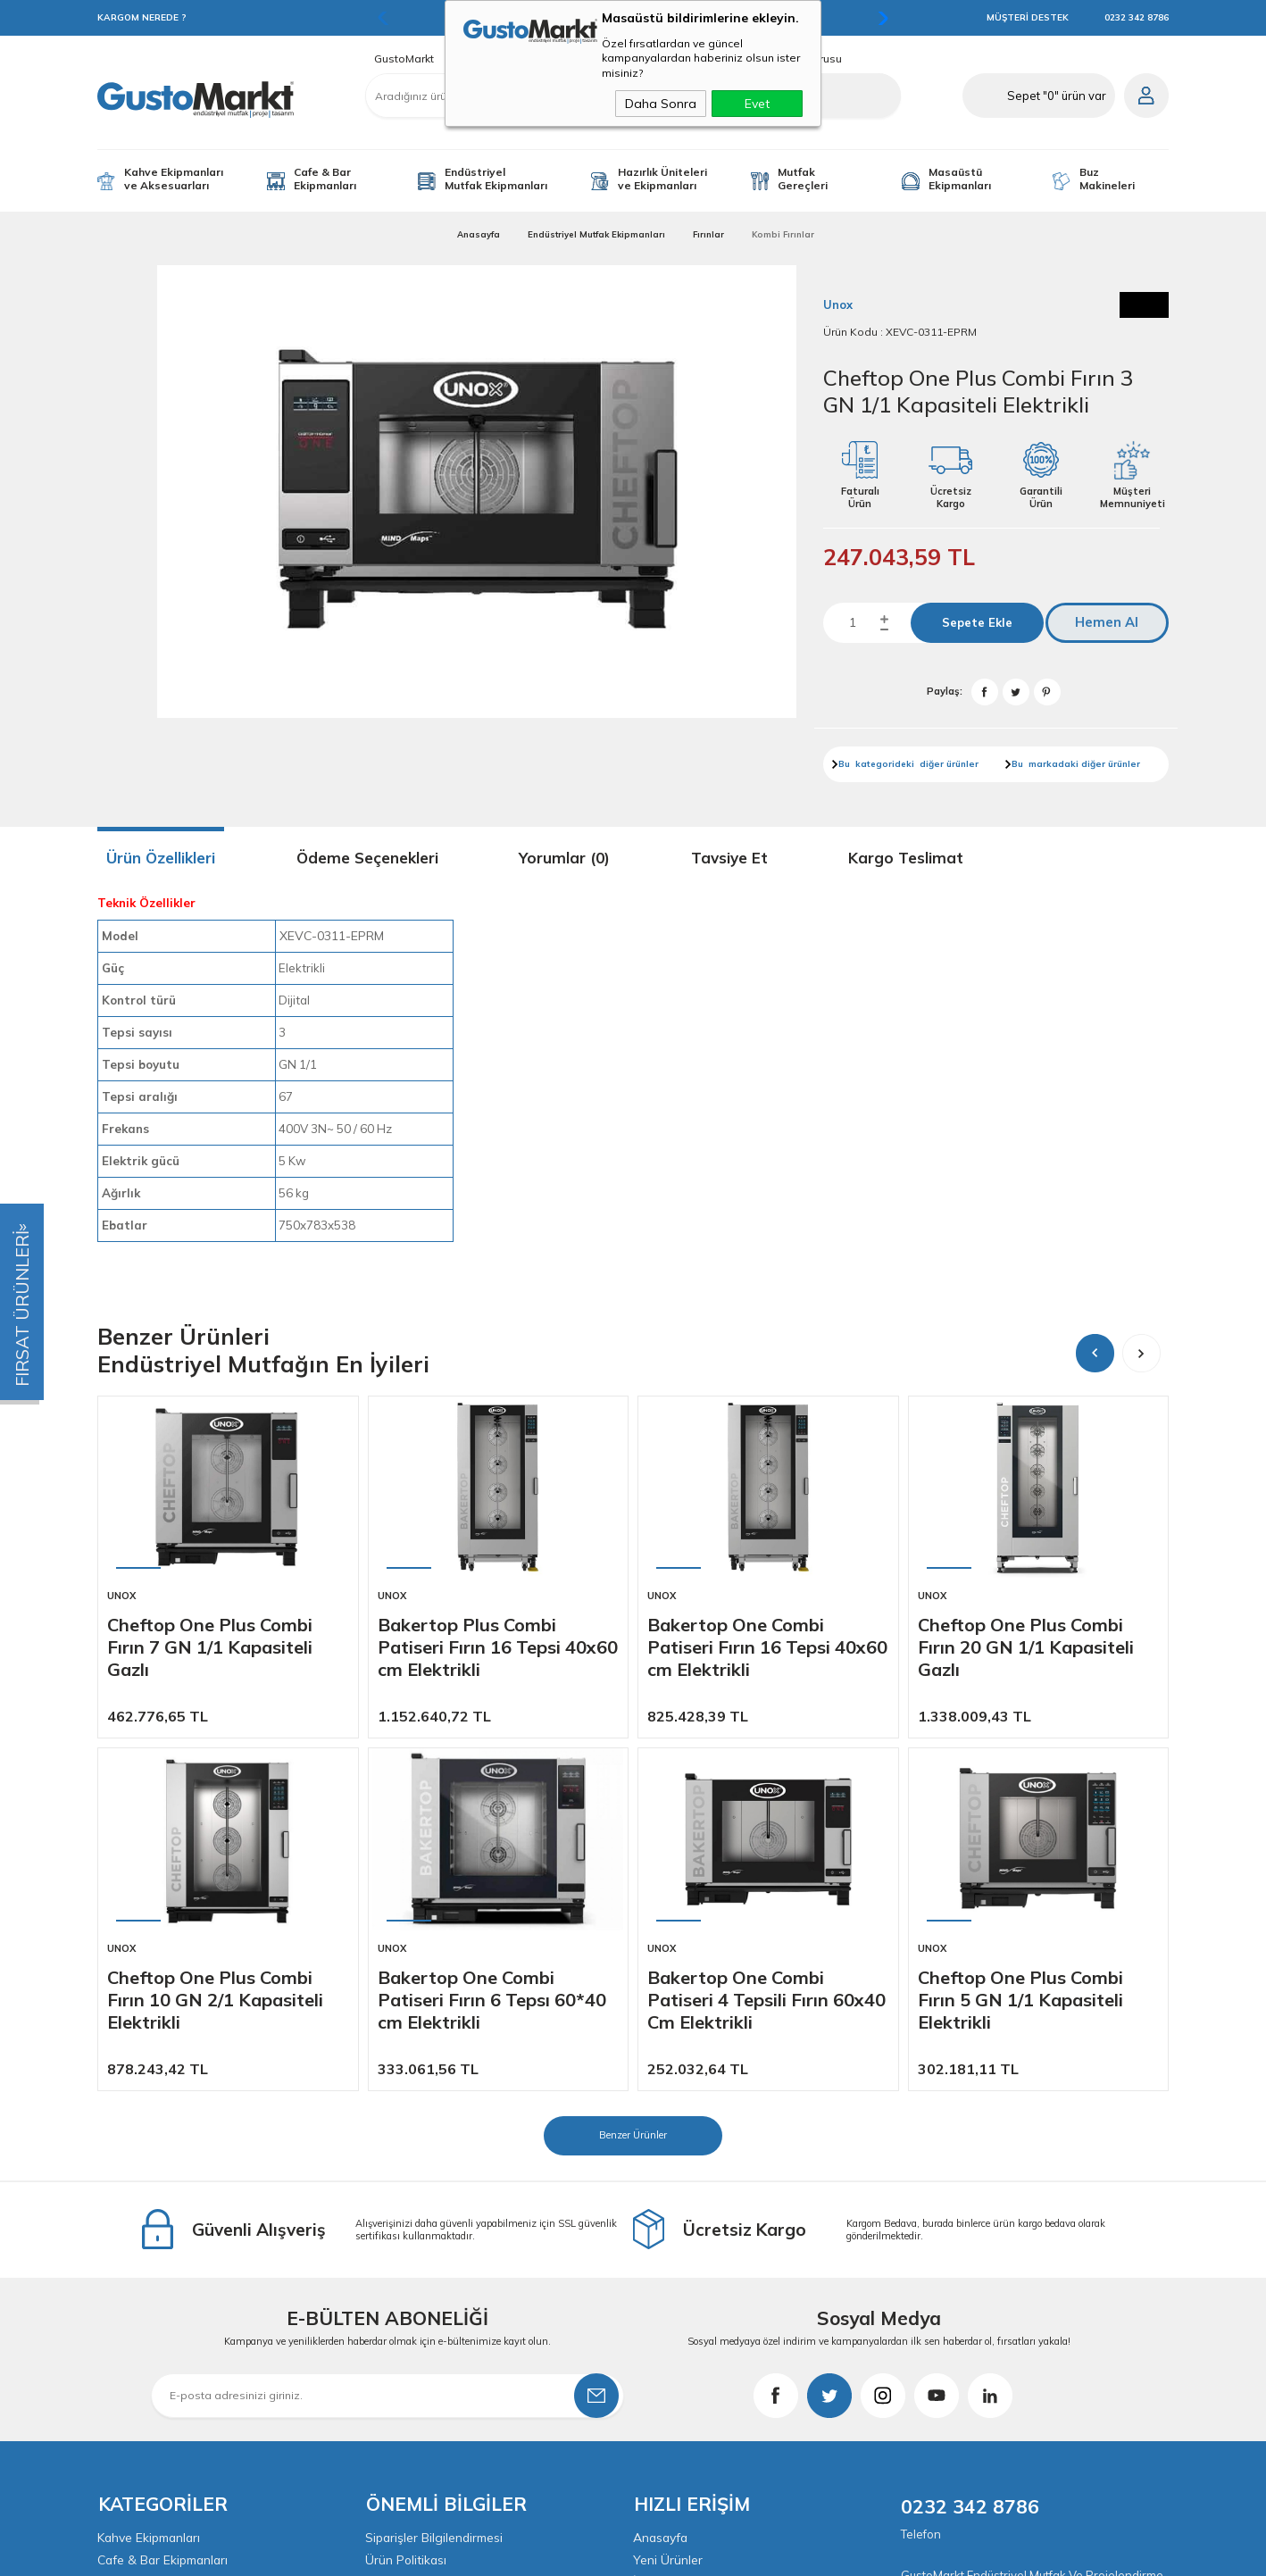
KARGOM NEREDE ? (142, 17)
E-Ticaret (579, 2553)
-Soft (537, 2553)
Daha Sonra (660, 104)
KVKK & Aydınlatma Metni (438, 2276)
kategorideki (885, 764)
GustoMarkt (404, 59)
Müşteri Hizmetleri (684, 2253)
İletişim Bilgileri (675, 2299)
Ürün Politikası (406, 2206)
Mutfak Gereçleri (803, 178)
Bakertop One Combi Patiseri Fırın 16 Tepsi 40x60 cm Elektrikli (767, 1646)
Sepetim (656, 2276)
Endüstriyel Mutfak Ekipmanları (496, 178)
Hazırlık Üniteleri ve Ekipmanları (662, 178)
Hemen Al (1113, 622)
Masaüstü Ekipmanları (960, 178)
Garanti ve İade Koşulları (437, 2253)
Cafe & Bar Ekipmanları (325, 178)
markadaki (1054, 764)
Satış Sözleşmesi (414, 2230)
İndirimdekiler (671, 2230)
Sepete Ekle (978, 622)
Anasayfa (661, 2183)
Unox (121, 1595)
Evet (757, 104)
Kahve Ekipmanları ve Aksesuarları (173, 178)
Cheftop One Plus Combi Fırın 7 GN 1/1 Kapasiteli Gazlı (209, 1646)
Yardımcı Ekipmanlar (155, 2253)
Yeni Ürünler (668, 2206)
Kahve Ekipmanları (150, 2183)
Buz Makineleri (1107, 178)
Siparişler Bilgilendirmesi (434, 2183)
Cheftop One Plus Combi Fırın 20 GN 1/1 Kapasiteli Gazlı (1026, 1646)
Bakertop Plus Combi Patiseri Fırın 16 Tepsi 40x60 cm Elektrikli (498, 1646)
